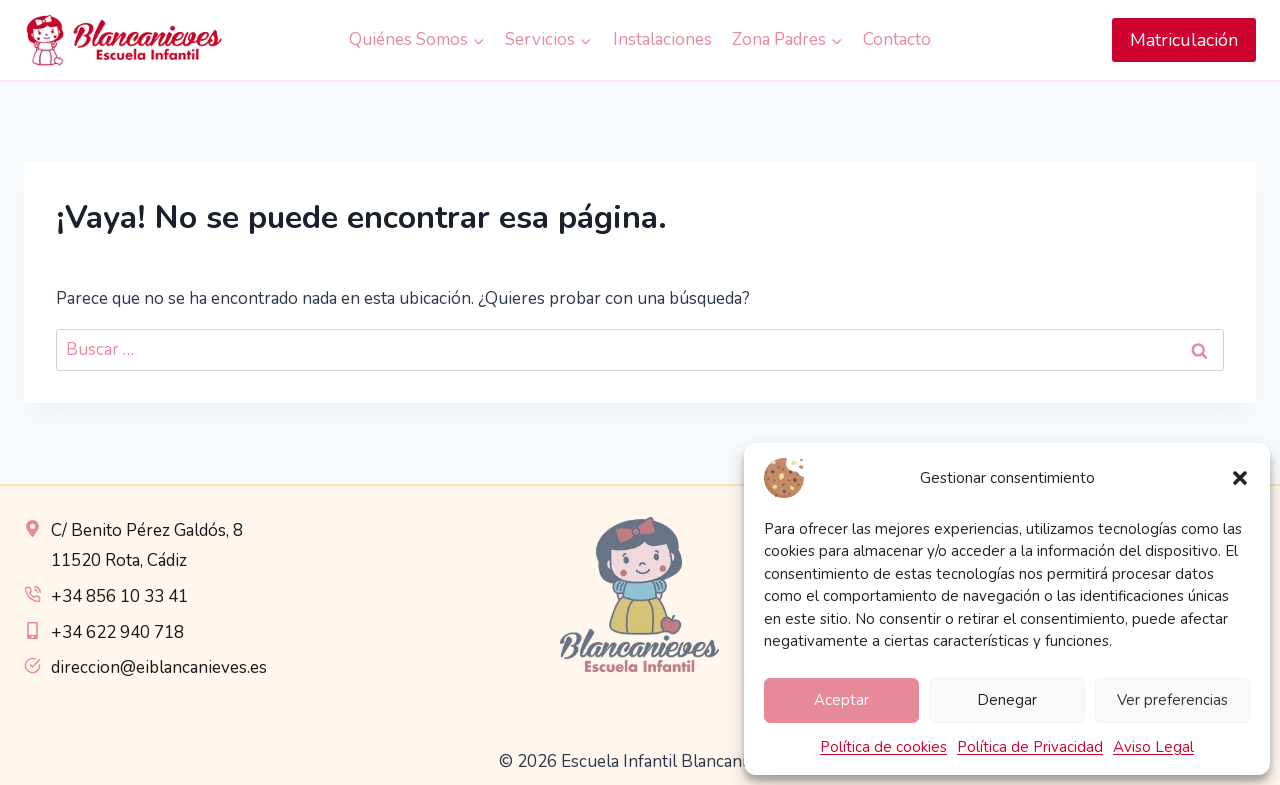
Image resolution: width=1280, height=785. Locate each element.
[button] (1240, 478)
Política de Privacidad (1030, 747)
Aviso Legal (1153, 747)
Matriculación (1184, 40)
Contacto (897, 39)
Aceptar (841, 700)
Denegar (1007, 700)
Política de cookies (883, 747)
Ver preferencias (1172, 700)
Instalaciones (662, 39)
